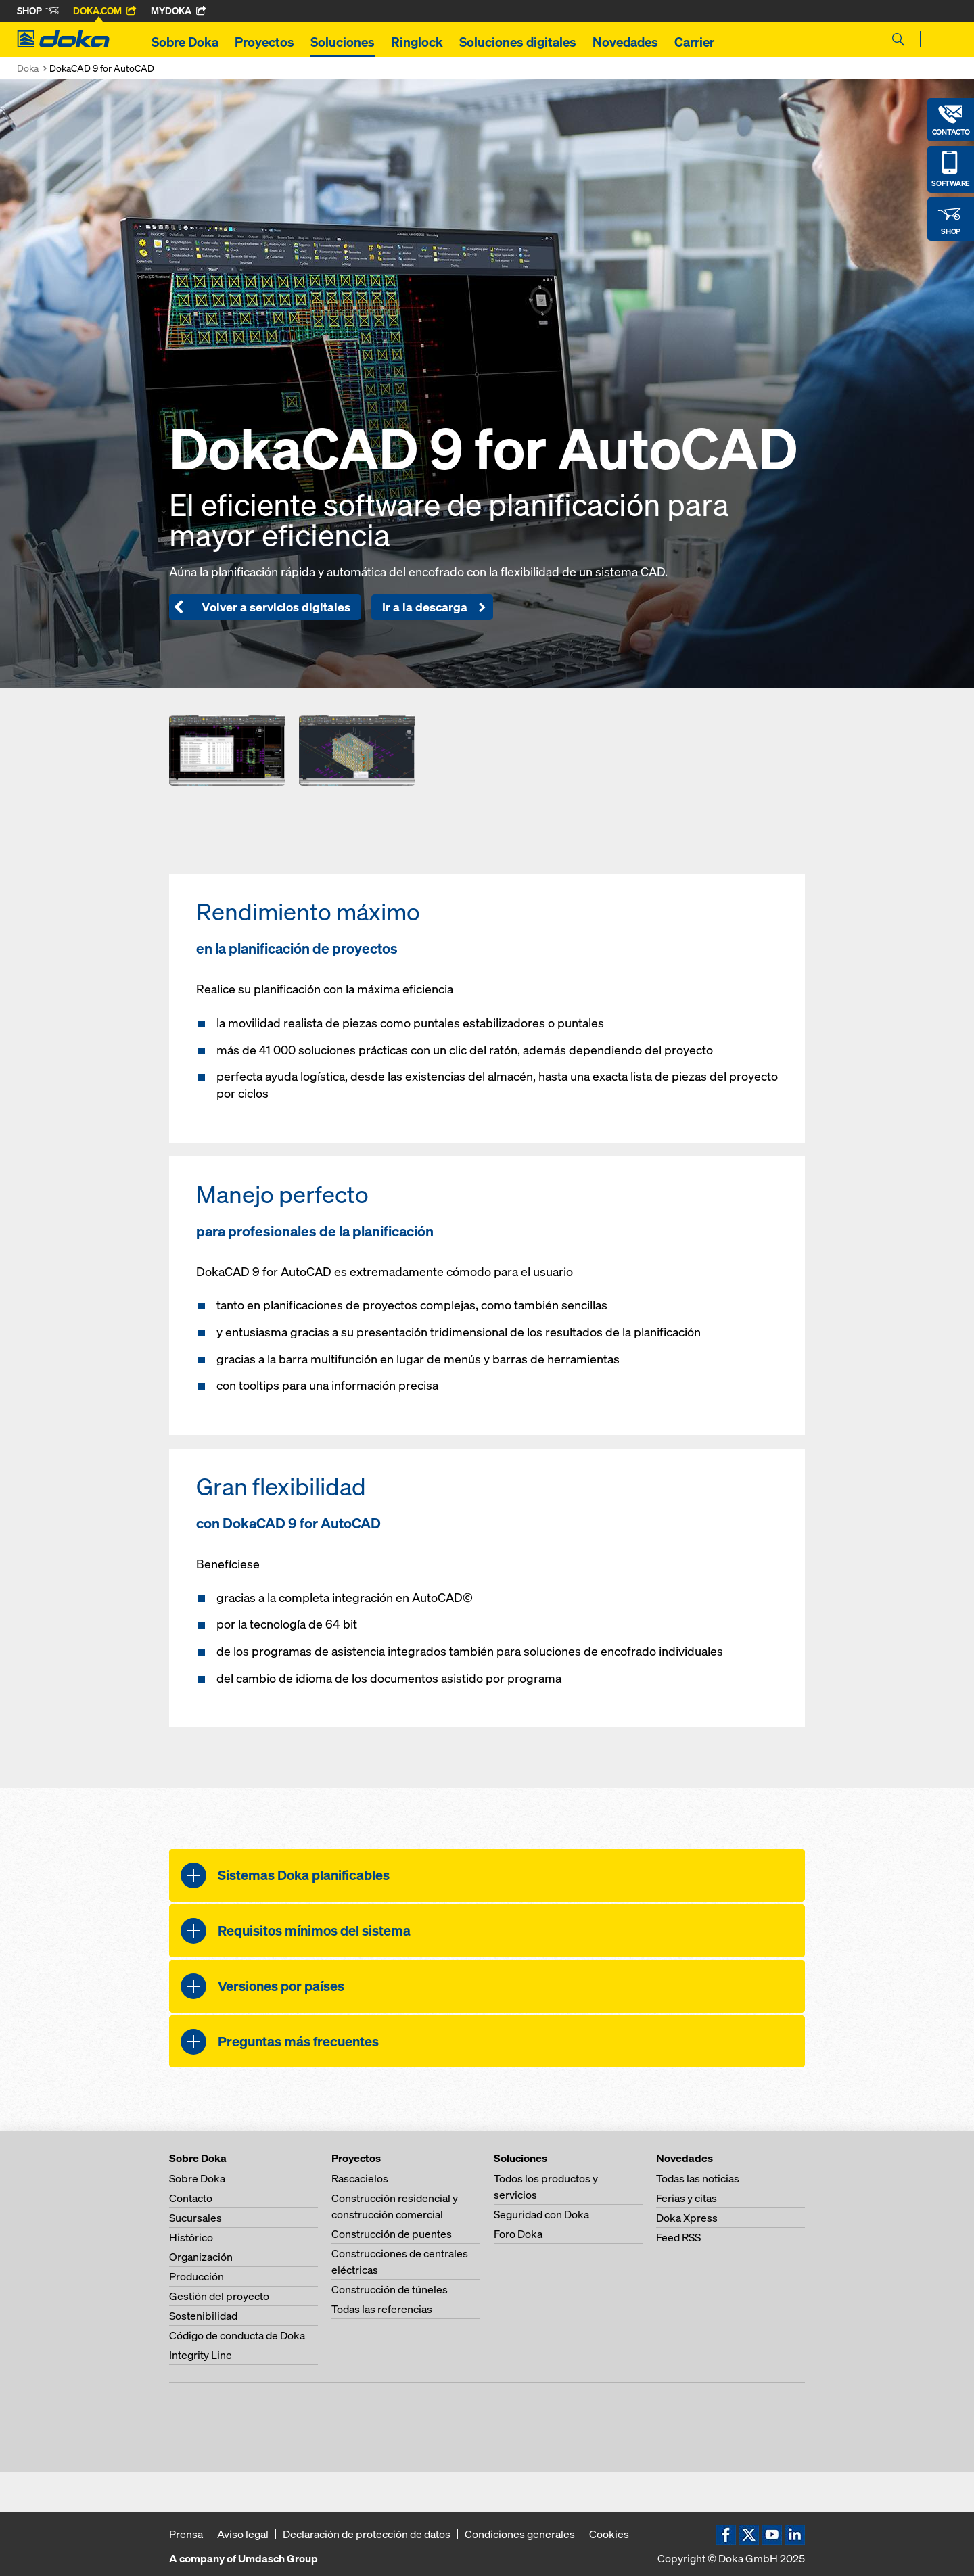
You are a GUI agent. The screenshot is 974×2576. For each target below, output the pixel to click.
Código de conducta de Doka (237, 2335)
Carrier (694, 42)
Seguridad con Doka (541, 2214)
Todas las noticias (697, 2178)
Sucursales (195, 2217)
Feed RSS (678, 2237)
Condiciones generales (520, 2534)
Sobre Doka (185, 42)
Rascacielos (359, 2178)
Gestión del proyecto (219, 2296)
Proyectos (264, 42)
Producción (196, 2276)
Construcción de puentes (391, 2233)
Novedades (625, 42)
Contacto (190, 2198)
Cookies (609, 2534)
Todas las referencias (381, 2308)
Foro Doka (518, 2233)
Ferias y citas (686, 2198)
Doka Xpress (687, 2217)
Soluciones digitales (517, 42)
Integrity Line (200, 2354)
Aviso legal (243, 2534)
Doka (28, 68)
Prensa (186, 2534)
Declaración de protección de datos (366, 2534)
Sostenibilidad (203, 2315)
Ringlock (417, 42)
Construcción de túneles (389, 2289)
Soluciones (342, 42)
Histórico (191, 2237)
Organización (201, 2256)
